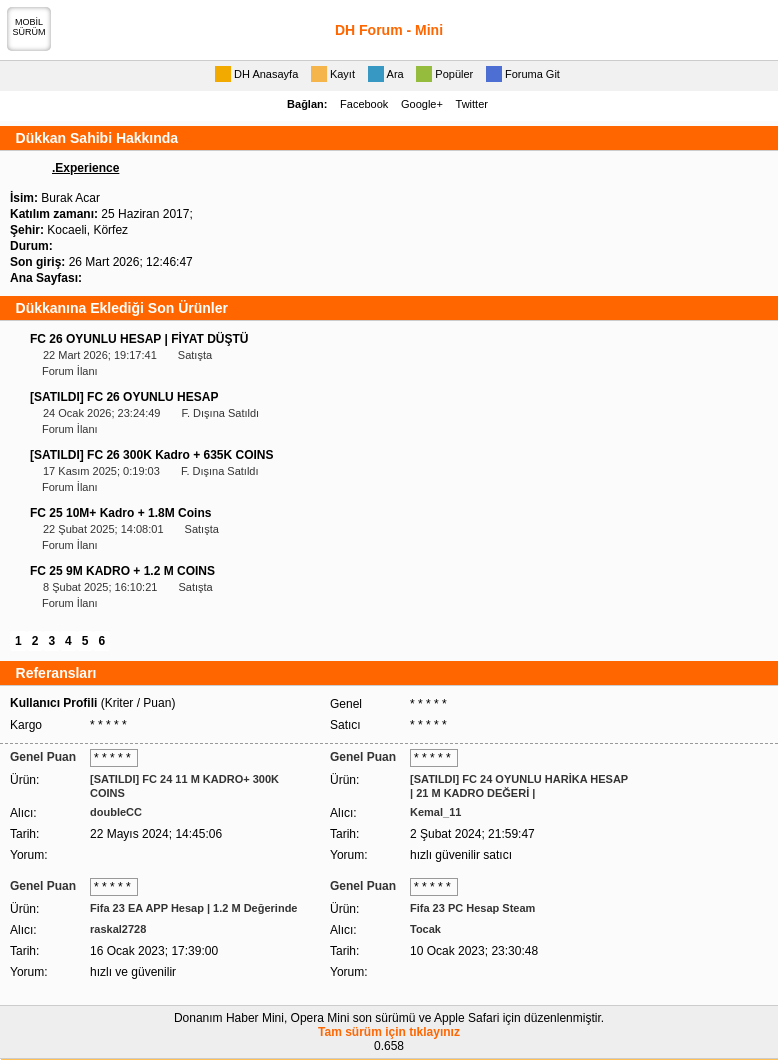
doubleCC (116, 812)
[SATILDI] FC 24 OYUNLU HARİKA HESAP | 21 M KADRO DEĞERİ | (519, 786)
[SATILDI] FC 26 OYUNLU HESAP (124, 397)
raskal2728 (118, 929)
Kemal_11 (435, 812)
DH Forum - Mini (389, 30)
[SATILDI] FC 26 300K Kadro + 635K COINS (152, 455)
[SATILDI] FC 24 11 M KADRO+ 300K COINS (184, 786)
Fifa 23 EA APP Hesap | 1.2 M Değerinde (193, 908)
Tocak (425, 929)
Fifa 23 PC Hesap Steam (472, 908)
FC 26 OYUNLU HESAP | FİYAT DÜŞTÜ (139, 339)
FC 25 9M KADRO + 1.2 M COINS (122, 571)
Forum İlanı (70, 371)
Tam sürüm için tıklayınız (389, 1032)
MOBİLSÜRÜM (29, 27)
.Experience (85, 168)
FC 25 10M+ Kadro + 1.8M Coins (120, 513)
